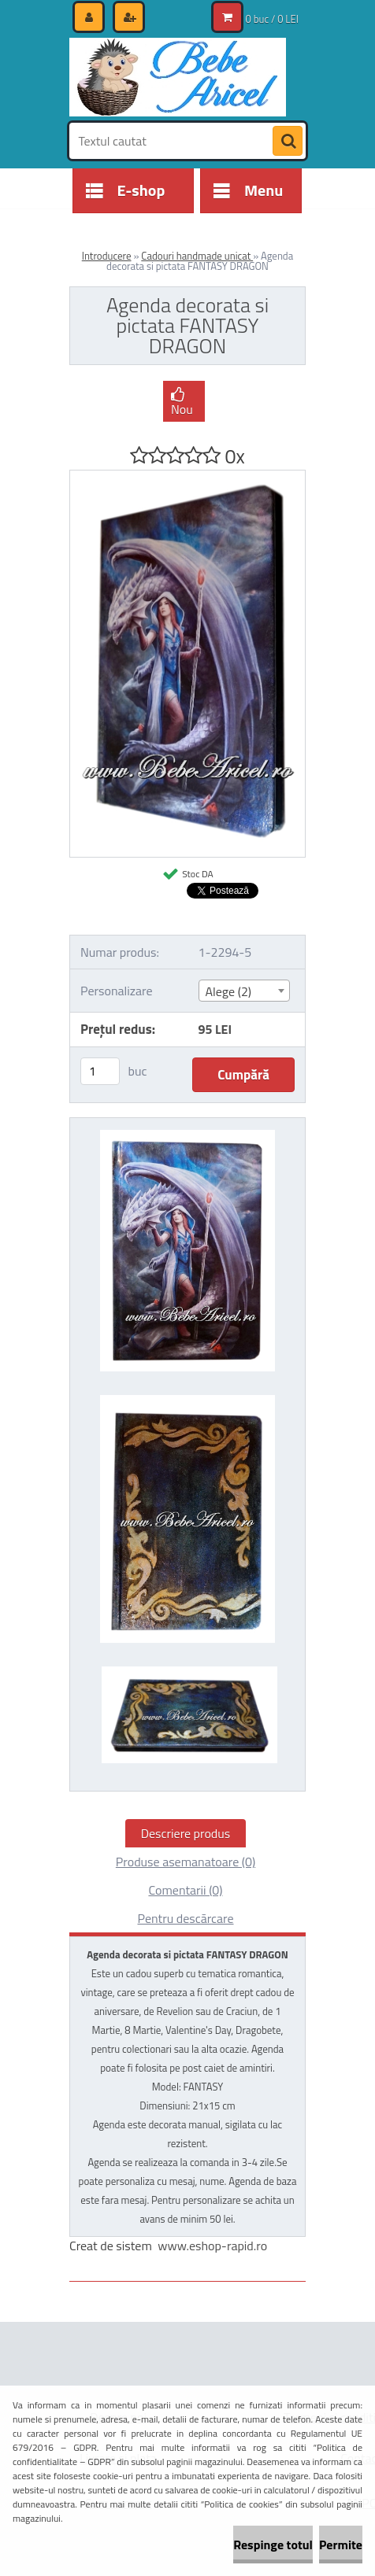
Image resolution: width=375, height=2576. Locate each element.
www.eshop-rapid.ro (212, 2245)
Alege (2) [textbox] (229, 991)
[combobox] (244, 991)
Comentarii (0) (185, 1889)
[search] (287, 142)
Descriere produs (186, 1833)
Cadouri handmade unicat (197, 256)
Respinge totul (273, 2544)
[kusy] (100, 1071)
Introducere (107, 256)
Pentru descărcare (185, 1918)
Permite (340, 2544)
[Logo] (177, 77)
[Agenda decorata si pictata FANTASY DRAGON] (187, 476)
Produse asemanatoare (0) (185, 1861)
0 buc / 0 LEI (272, 19)
